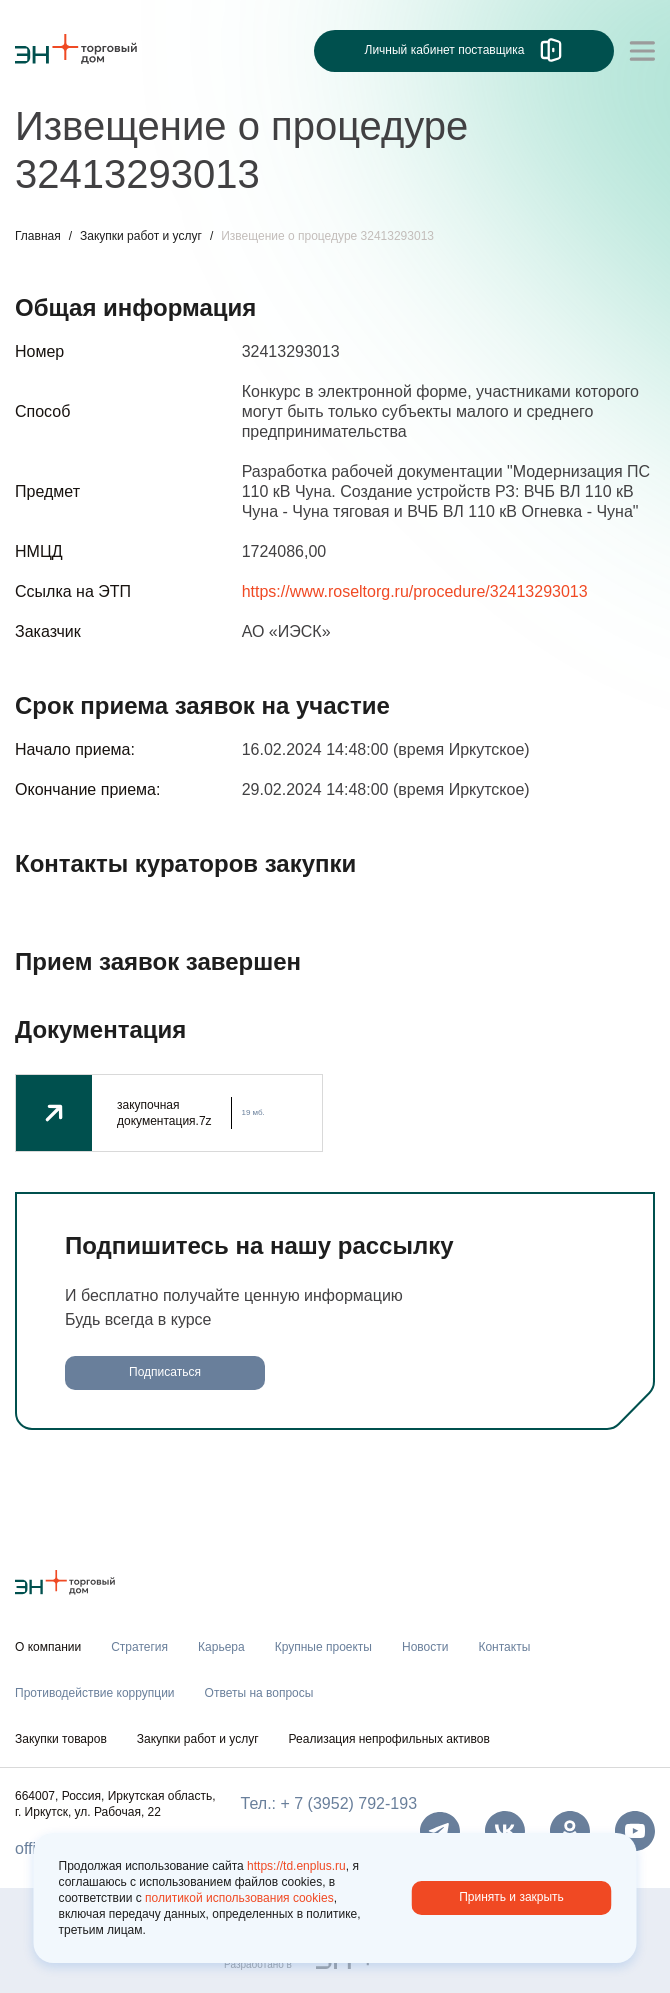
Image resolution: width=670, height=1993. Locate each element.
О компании (48, 1647)
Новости (425, 1647)
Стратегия (139, 1647)
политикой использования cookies (239, 1898)
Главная (38, 236)
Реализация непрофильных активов (389, 1739)
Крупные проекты (323, 1647)
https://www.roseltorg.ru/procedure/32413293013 (415, 591)
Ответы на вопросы (259, 1693)
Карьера (221, 1647)
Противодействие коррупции (95, 1693)
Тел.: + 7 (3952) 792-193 (329, 1803)
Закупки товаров (61, 1739)
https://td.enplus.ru (296, 1866)
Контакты (504, 1647)
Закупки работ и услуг (141, 236)
